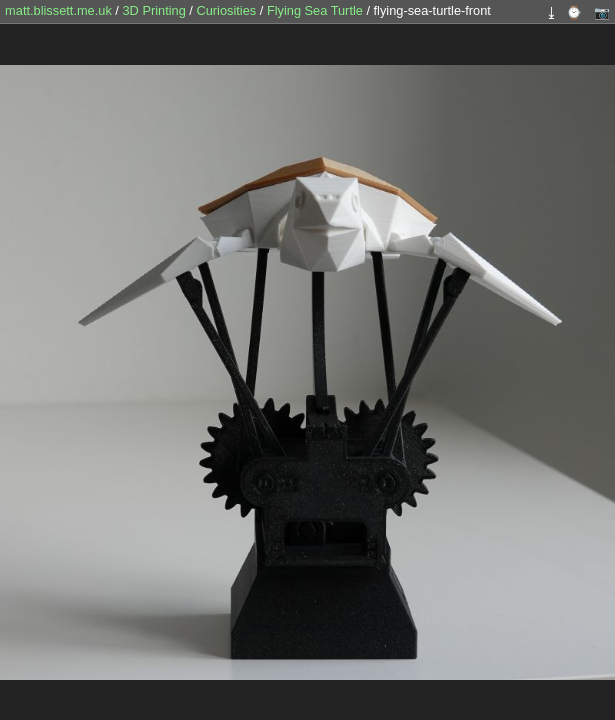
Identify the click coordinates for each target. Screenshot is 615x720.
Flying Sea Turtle (317, 10)
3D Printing (155, 10)
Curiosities (227, 10)
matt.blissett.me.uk (58, 10)
